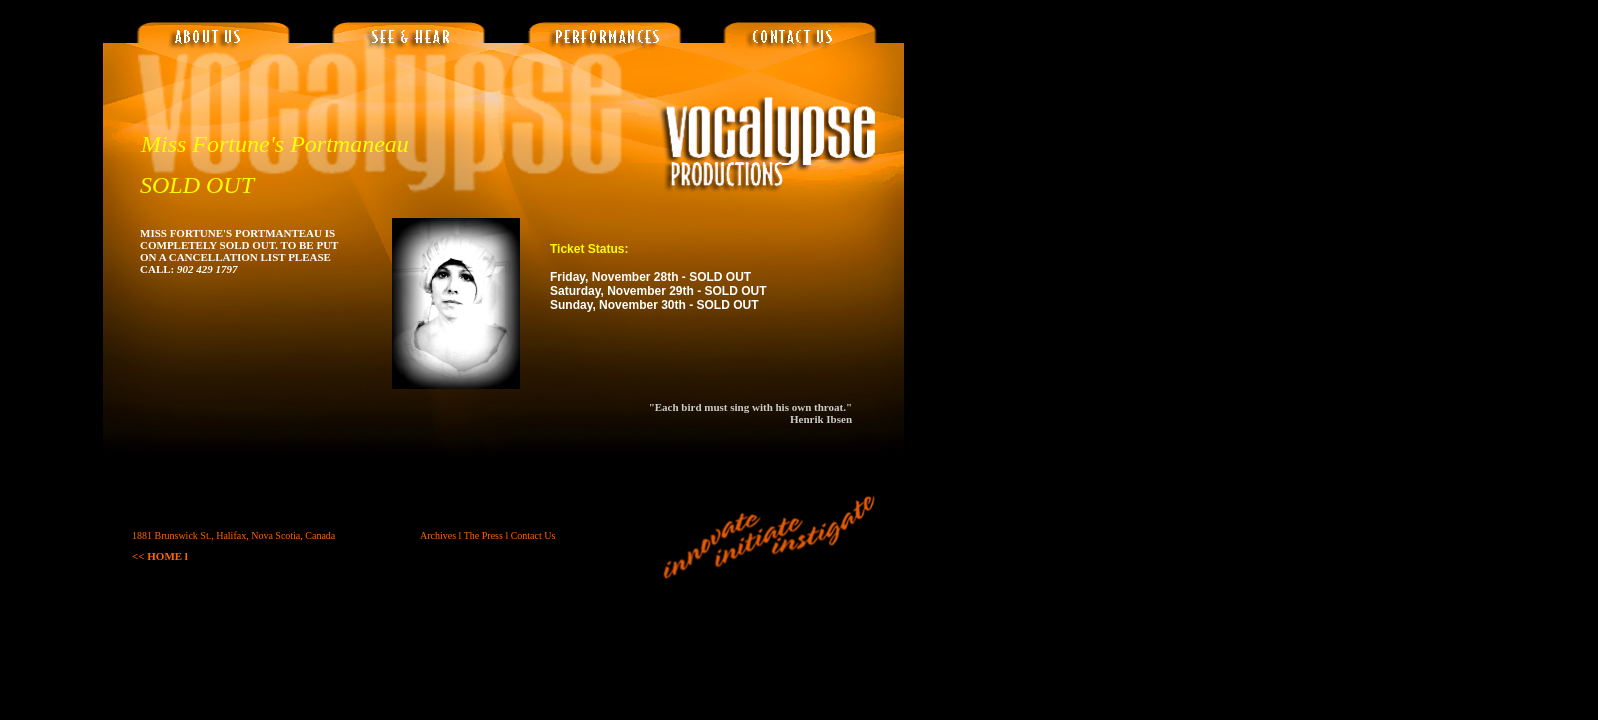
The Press (483, 535)
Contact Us (533, 535)
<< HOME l (160, 556)
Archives (438, 535)
